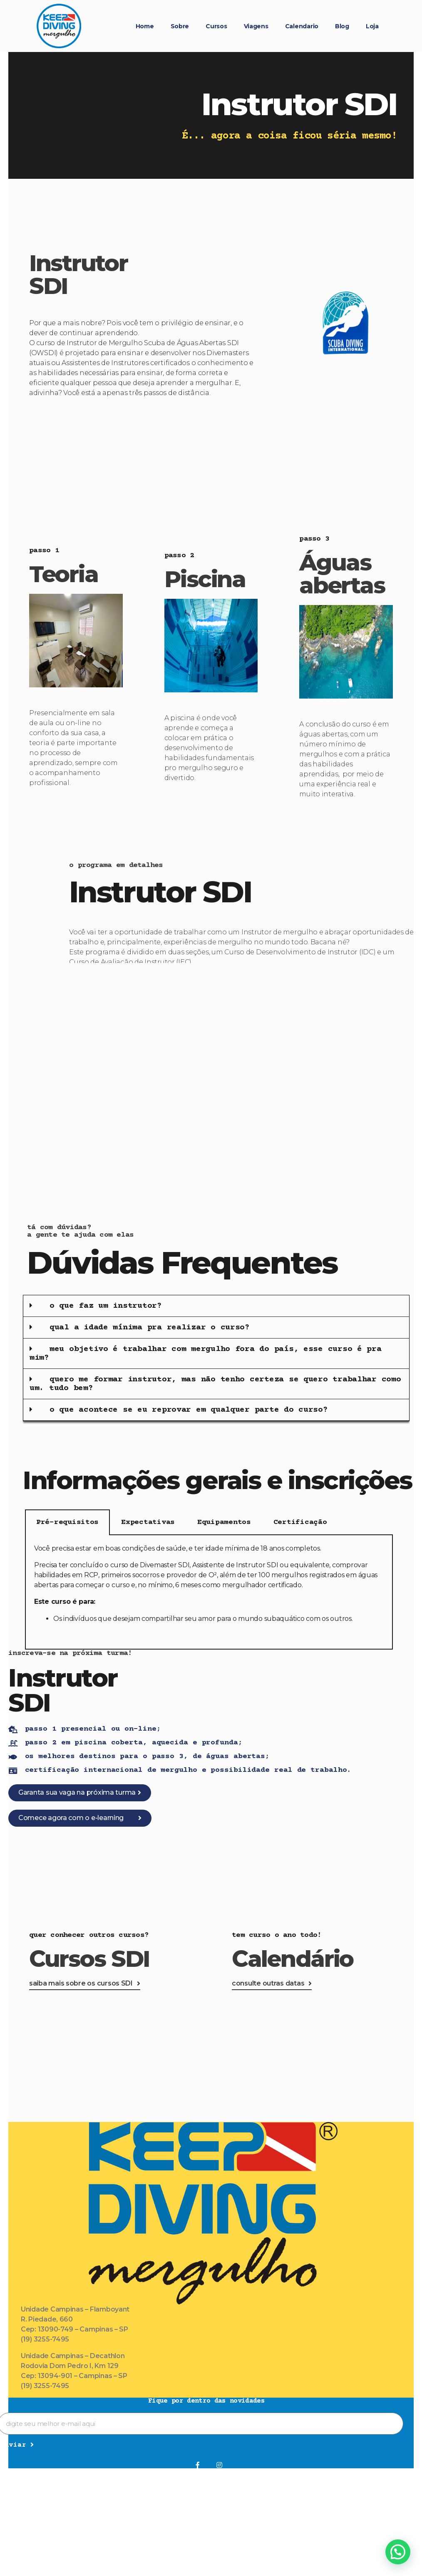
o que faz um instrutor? (106, 1306)
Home (145, 26)
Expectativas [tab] (148, 1522)
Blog (342, 26)
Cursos (216, 26)
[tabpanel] (209, 1592)
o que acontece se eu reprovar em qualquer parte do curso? (189, 1410)
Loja (372, 26)
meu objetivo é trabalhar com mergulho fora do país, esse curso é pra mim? (206, 1353)
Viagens (256, 26)
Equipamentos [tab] (224, 1522)
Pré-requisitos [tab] (67, 1522)
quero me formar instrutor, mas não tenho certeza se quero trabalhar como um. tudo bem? (215, 1384)
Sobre (180, 26)
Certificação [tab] (300, 1522)
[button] (216, 1306)
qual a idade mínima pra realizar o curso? (150, 1327)
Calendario (301, 26)
